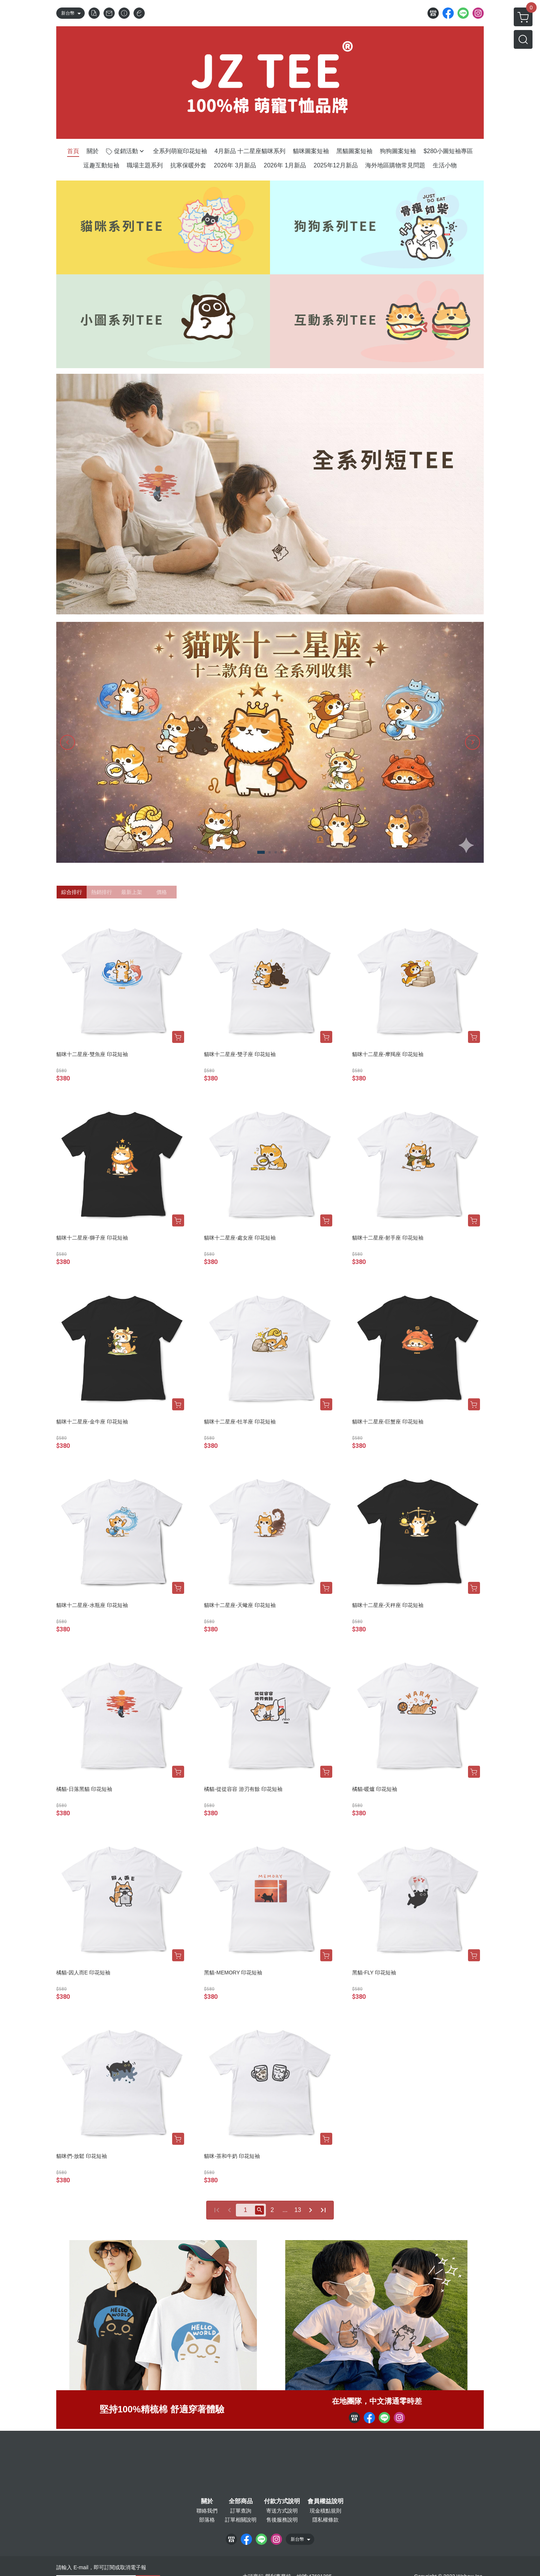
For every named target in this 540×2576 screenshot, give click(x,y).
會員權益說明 (326, 2501)
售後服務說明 (282, 2519)
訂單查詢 (240, 2510)
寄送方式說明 (282, 2510)
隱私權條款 (325, 2519)
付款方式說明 (282, 2501)
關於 (207, 2501)
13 (297, 2210)
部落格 (207, 2519)
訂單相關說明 (240, 2519)
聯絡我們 (207, 2510)
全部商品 (241, 2501)
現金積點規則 (325, 2510)
